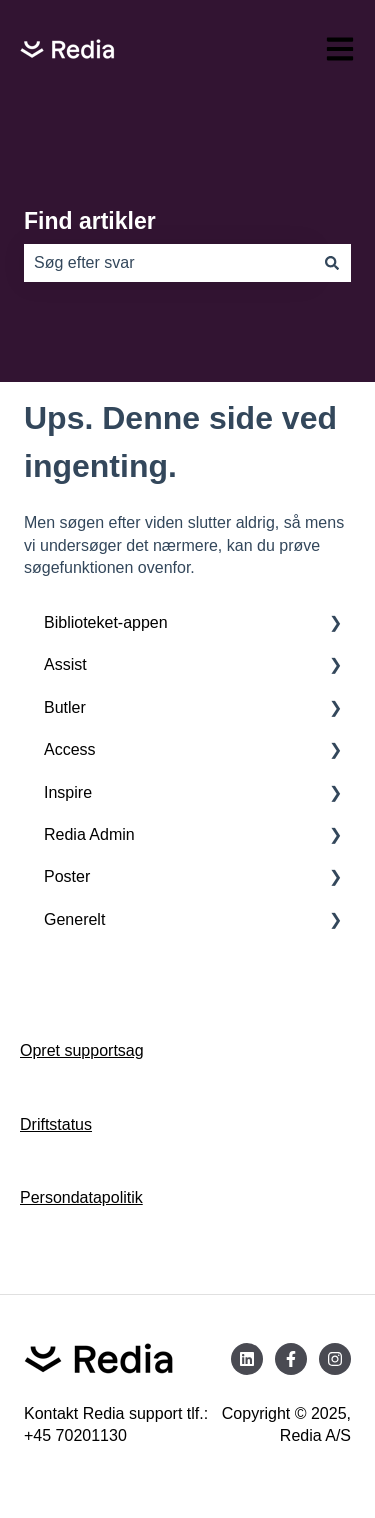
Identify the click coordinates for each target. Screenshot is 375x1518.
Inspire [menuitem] (68, 792)
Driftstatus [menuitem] (56, 1124)
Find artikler (90, 221)
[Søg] (332, 263)
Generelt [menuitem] (74, 919)
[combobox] (168, 263)
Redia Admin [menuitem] (89, 834)
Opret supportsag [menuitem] (82, 1050)
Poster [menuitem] (67, 876)
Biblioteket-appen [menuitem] (106, 622)
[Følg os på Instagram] (335, 1359)
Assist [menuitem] (65, 664)
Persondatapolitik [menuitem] (81, 1197)
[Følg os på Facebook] (291, 1359)
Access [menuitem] (70, 749)
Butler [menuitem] (65, 707)
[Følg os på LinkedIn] (247, 1359)
